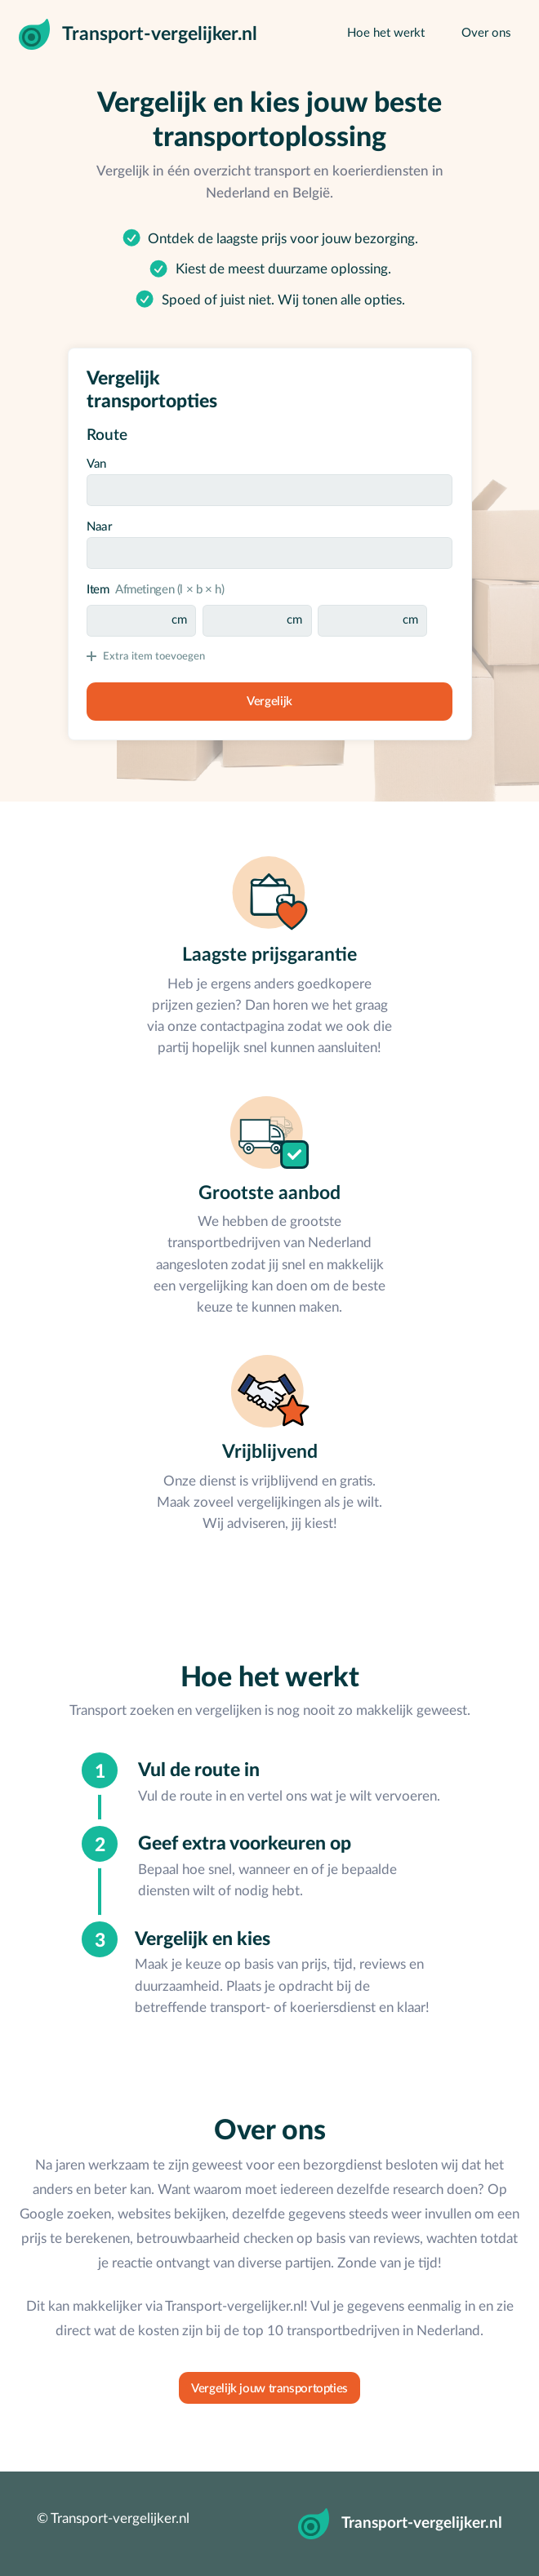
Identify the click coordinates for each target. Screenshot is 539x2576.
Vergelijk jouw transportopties (269, 2389)
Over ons (486, 33)
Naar (100, 527)
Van (96, 464)
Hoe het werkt (386, 33)
